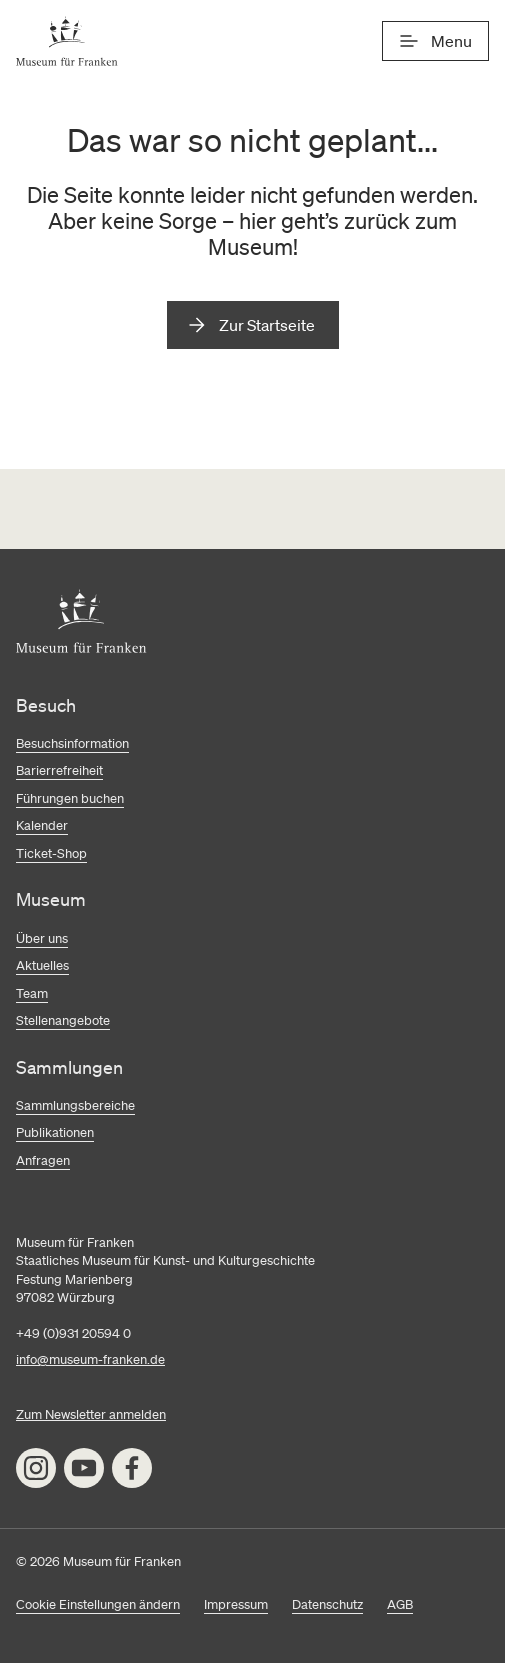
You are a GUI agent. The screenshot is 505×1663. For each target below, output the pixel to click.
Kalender (42, 825)
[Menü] (435, 41)
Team (32, 993)
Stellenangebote (63, 1020)
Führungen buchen (70, 798)
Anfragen (43, 1160)
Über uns (42, 938)
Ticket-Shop (51, 853)
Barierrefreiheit (59, 770)
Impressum (236, 1604)
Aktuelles (42, 965)
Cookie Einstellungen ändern (98, 1604)
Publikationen (55, 1132)
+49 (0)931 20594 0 (73, 1333)
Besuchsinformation (72, 743)
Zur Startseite (267, 325)
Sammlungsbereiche (75, 1105)
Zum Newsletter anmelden (91, 1414)
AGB (400, 1604)
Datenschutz (327, 1604)
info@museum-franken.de (90, 1359)
